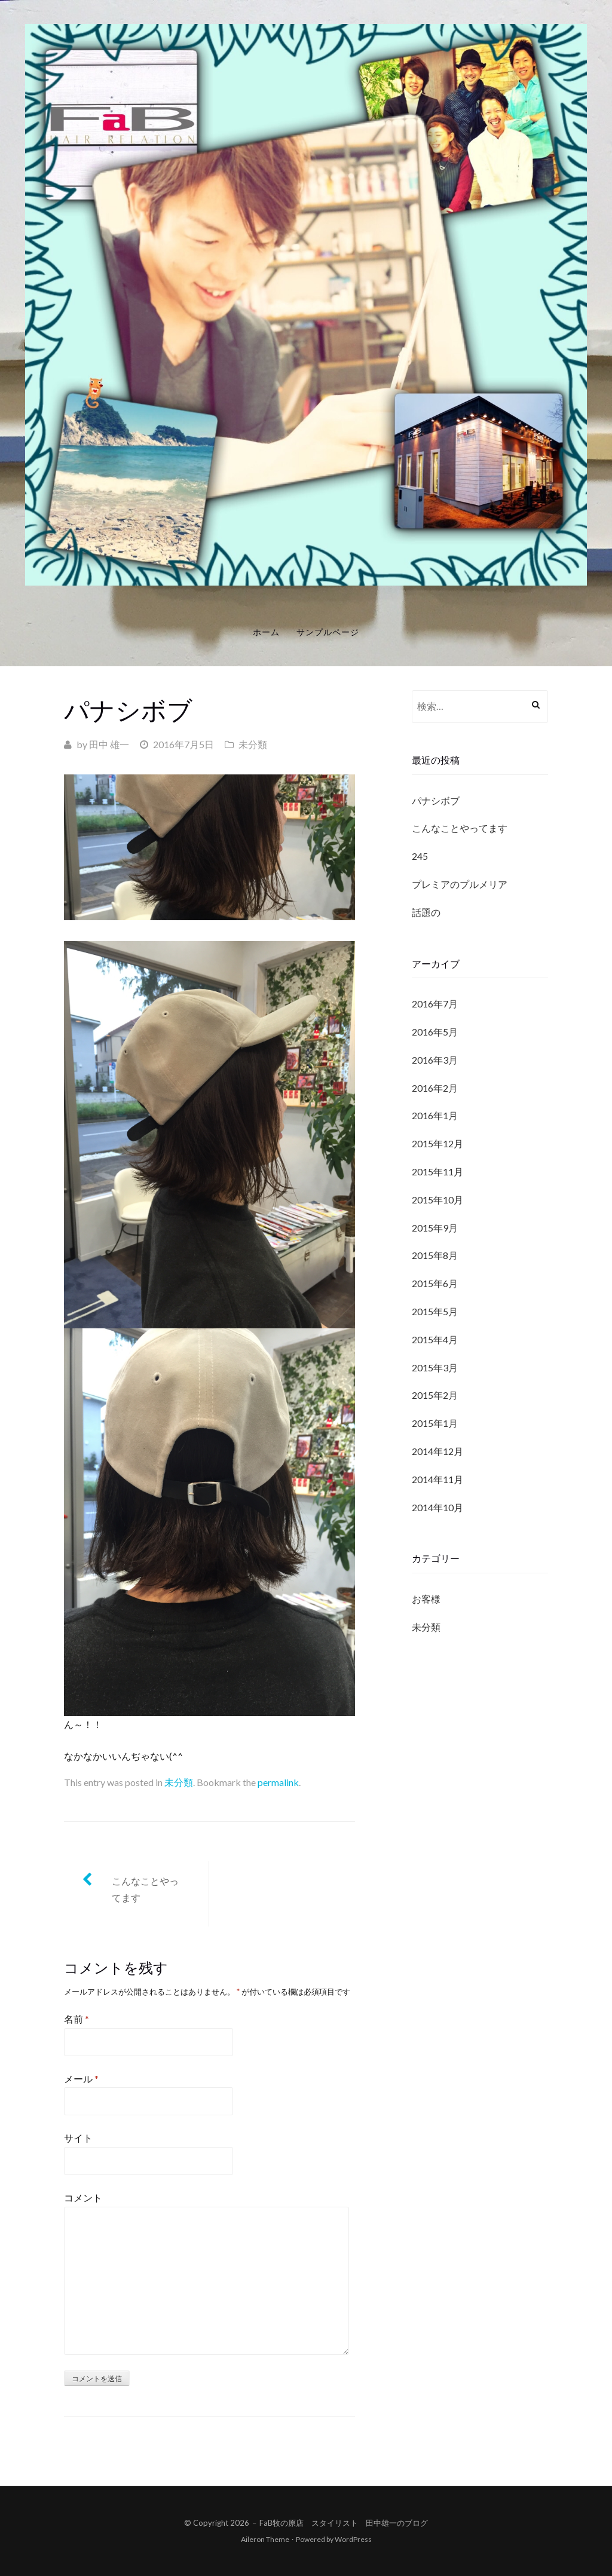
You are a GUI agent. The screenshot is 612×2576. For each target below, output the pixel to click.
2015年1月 (435, 1423)
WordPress (353, 2539)
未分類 (252, 744)
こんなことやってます (145, 1889)
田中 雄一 (109, 744)
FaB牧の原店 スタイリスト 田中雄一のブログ (343, 2523)
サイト (78, 2137)
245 (420, 856)
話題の (426, 912)
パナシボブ (436, 800)
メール (81, 2078)
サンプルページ (327, 632)
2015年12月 (437, 1143)
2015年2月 (435, 1395)
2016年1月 (435, 1115)
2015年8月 (435, 1255)
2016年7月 (435, 1003)
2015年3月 (435, 1367)
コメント (83, 2197)
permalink (278, 1782)
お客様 (426, 1598)
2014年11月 (437, 1479)
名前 (76, 2018)
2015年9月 (435, 1227)
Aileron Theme (265, 2539)
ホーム (266, 632)
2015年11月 (437, 1171)
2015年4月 (435, 1339)
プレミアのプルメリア (459, 884)
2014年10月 (437, 1507)
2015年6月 (435, 1283)
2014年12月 (437, 1451)
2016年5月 (435, 1031)
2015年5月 (435, 1311)
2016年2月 (435, 1088)
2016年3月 (435, 1059)
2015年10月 (437, 1199)
